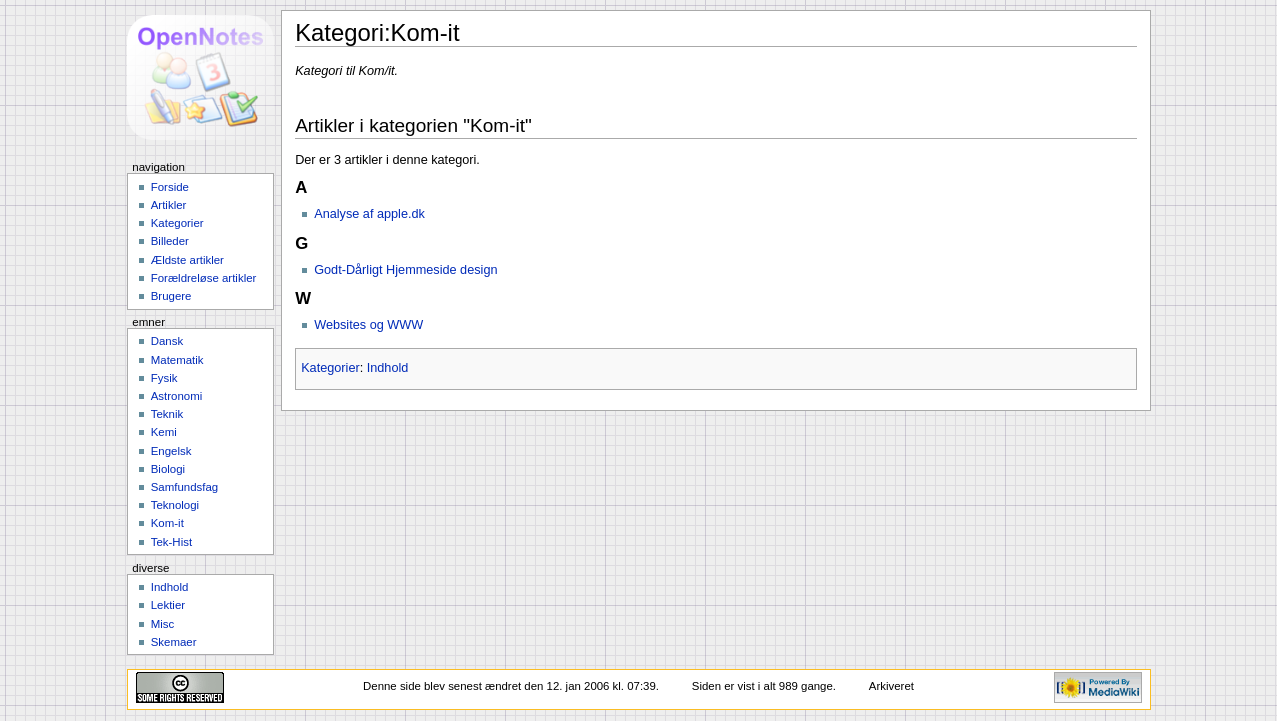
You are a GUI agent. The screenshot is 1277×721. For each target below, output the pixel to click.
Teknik (167, 414)
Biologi (168, 469)
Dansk (167, 341)
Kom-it (167, 523)
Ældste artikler (187, 260)
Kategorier (330, 368)
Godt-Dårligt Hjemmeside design (405, 270)
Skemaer (174, 642)
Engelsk (171, 451)
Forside (170, 187)
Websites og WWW (368, 325)
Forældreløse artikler (204, 278)
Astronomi (177, 396)
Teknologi (175, 505)
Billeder (170, 241)
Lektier (168, 605)
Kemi (164, 432)
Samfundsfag (185, 487)
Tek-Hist (171, 542)
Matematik (177, 360)
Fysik (164, 378)
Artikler (169, 205)
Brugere (171, 296)
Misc (163, 624)
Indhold (388, 368)
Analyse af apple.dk (369, 214)
